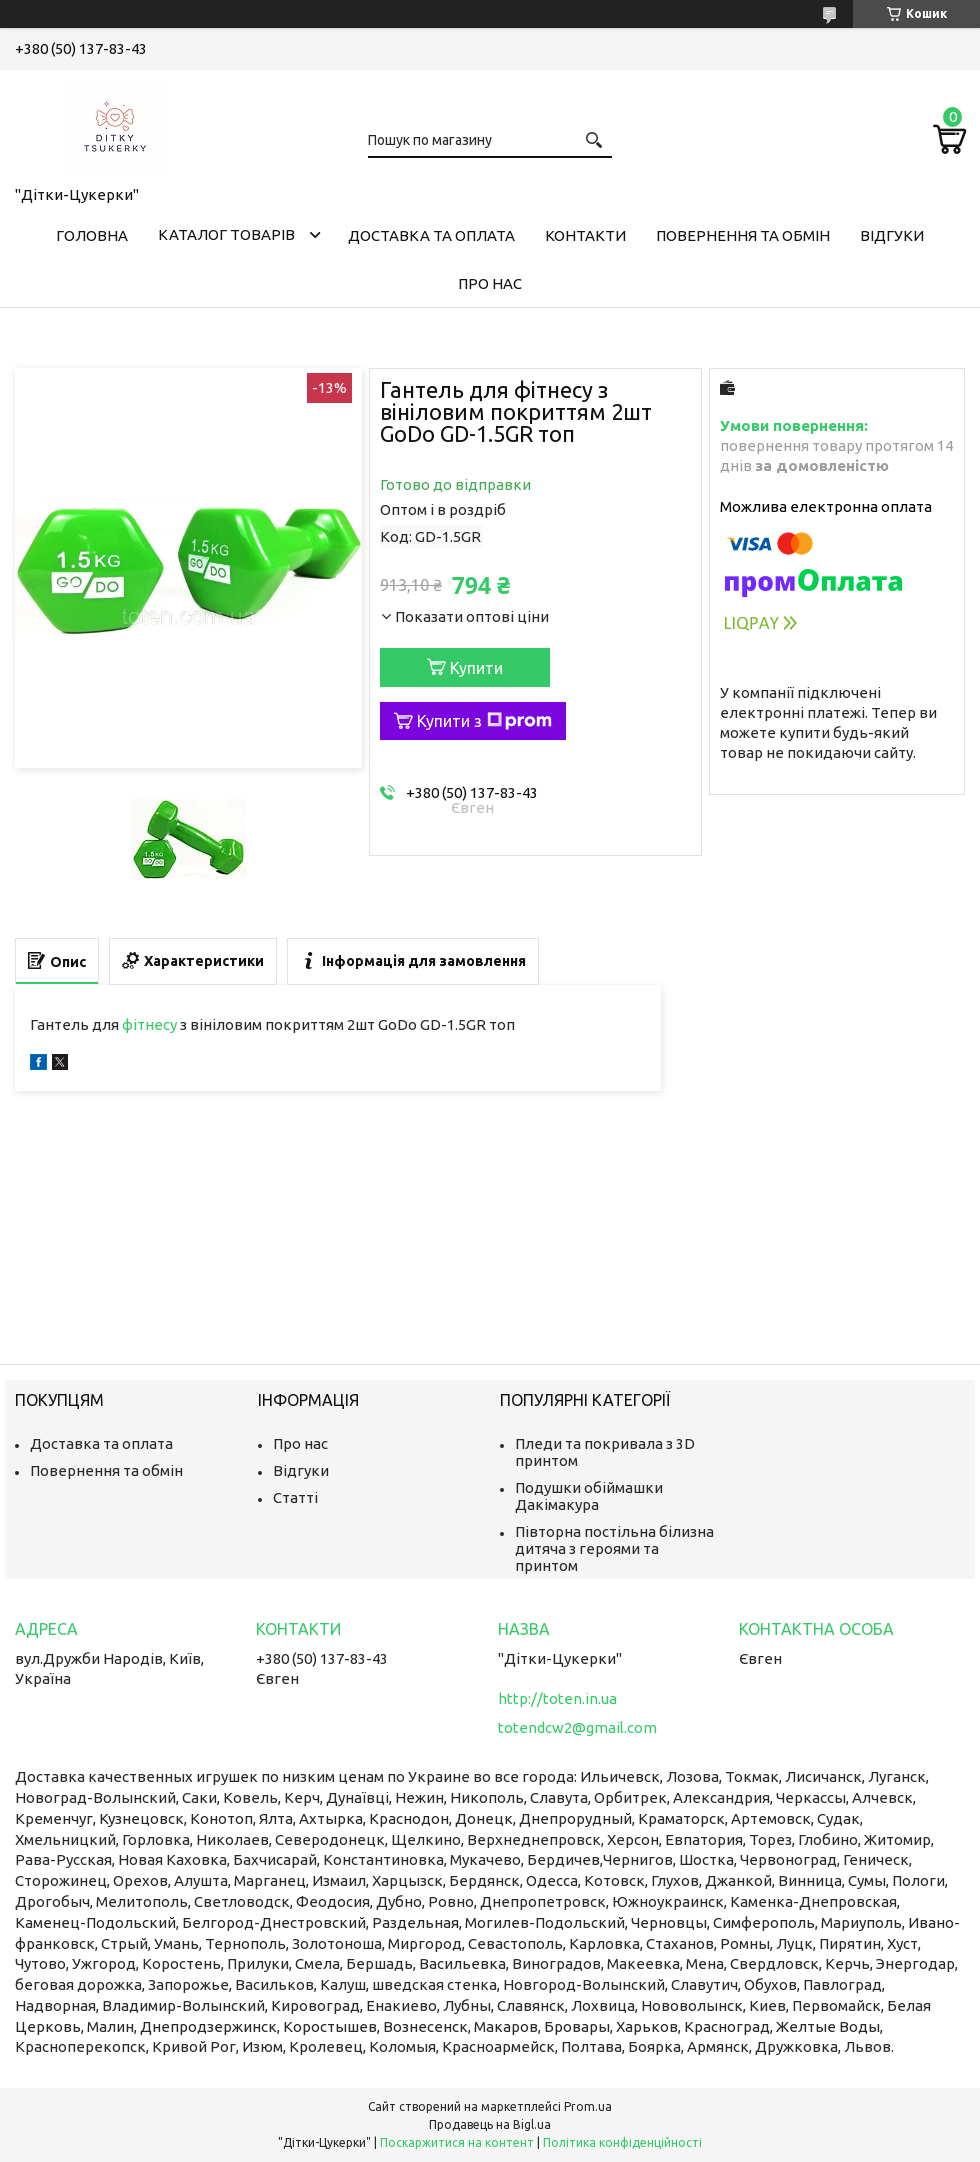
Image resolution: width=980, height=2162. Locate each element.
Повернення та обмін (743, 235)
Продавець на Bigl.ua (490, 2124)
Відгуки (892, 235)
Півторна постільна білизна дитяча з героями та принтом (614, 1548)
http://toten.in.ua (557, 1698)
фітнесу (149, 1024)
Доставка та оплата (431, 235)
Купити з (484, 721)
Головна (92, 235)
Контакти (585, 235)
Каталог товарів (226, 234)
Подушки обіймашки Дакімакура (589, 1496)
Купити (476, 668)
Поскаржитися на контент (457, 2142)
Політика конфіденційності (622, 2142)
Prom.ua (588, 2106)
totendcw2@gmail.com (577, 1727)
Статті (295, 1497)
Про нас (490, 283)
